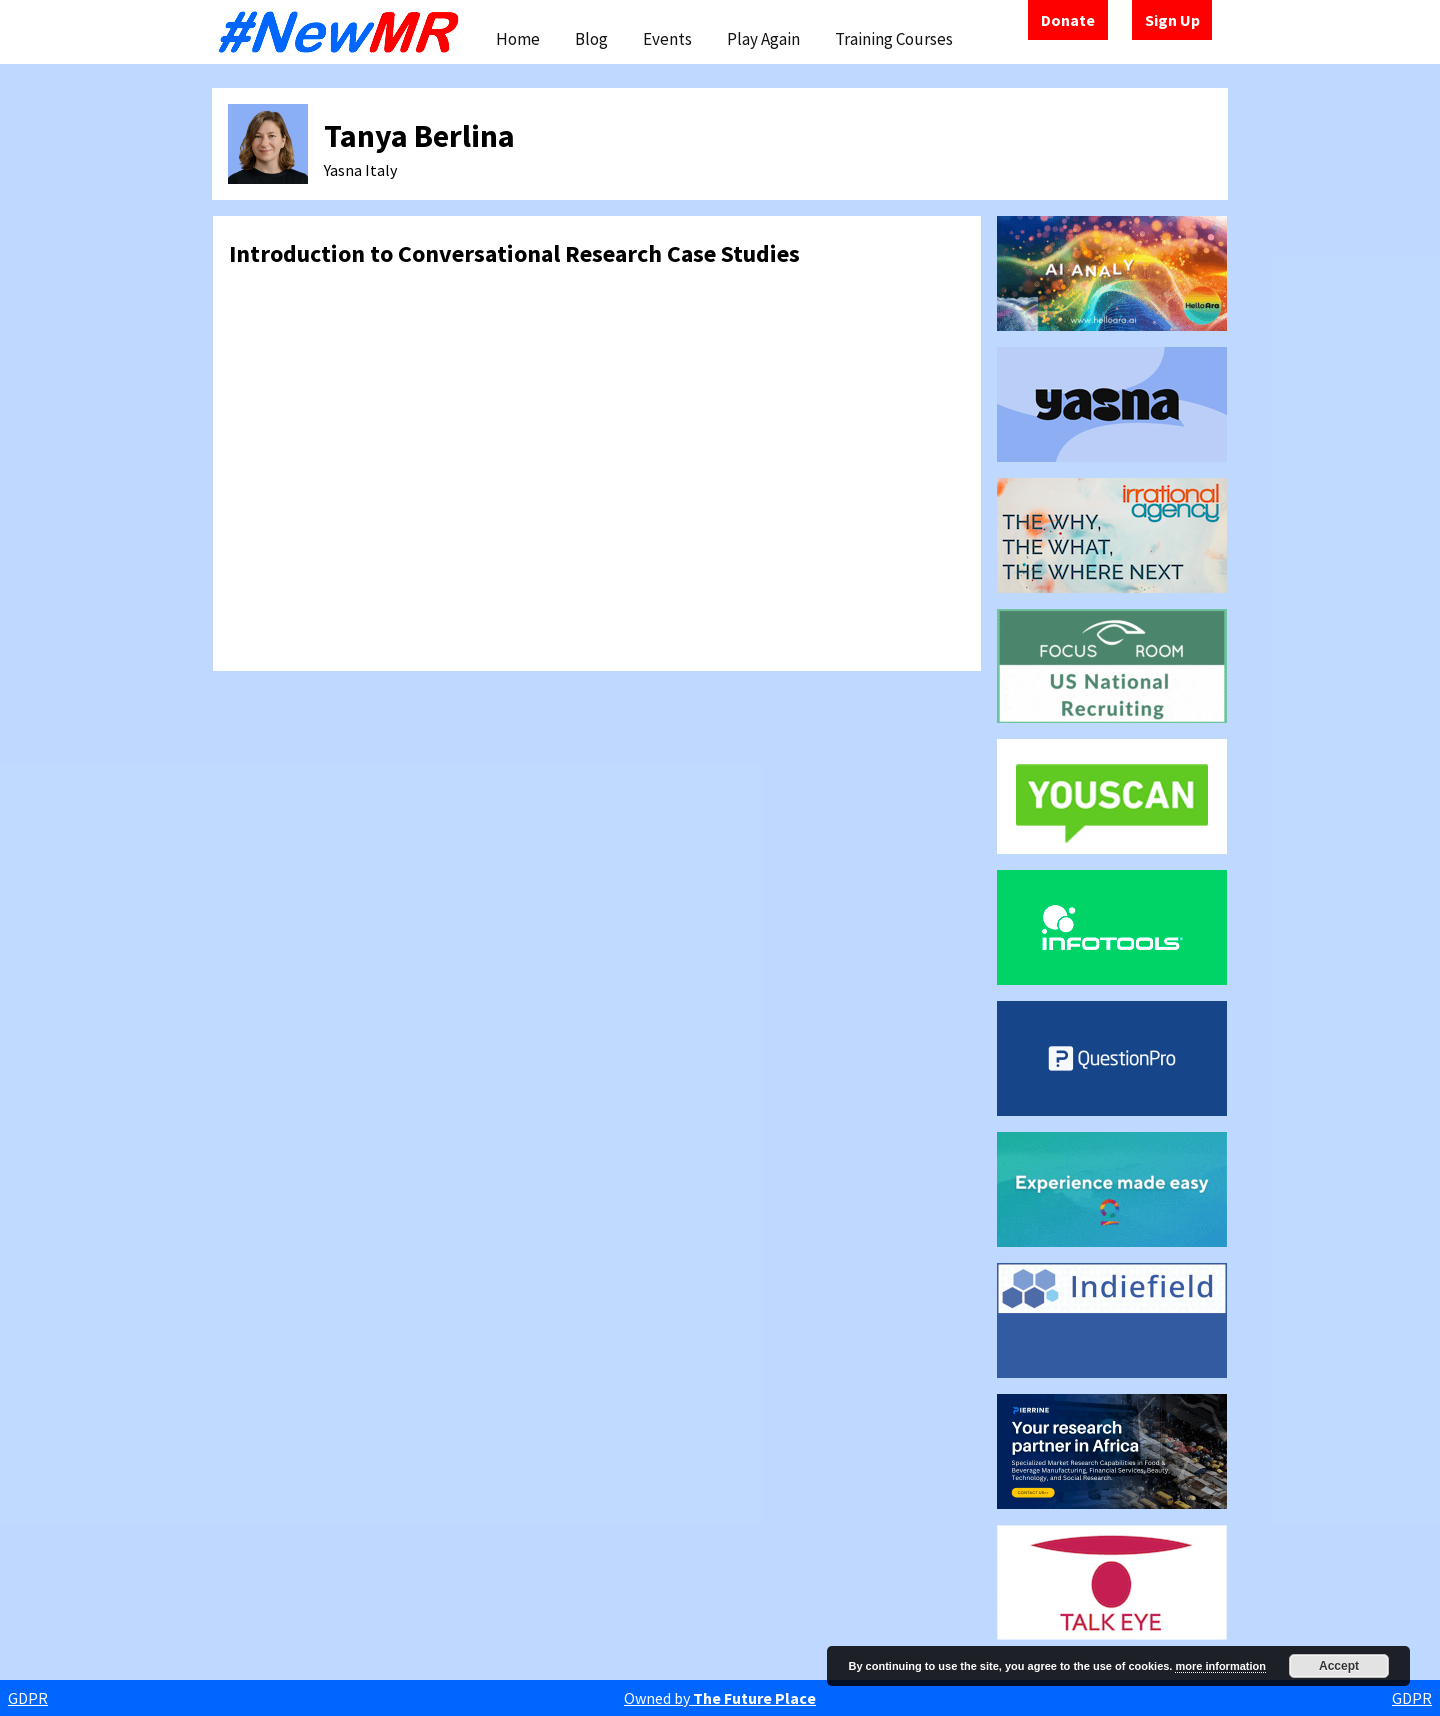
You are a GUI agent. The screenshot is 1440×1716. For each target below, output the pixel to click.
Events (667, 39)
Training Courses (894, 39)
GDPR (28, 1698)
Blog (591, 39)
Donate (1068, 20)
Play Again (763, 39)
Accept (1339, 1666)
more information (1220, 1666)
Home (518, 39)
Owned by (720, 1698)
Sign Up (1172, 20)
